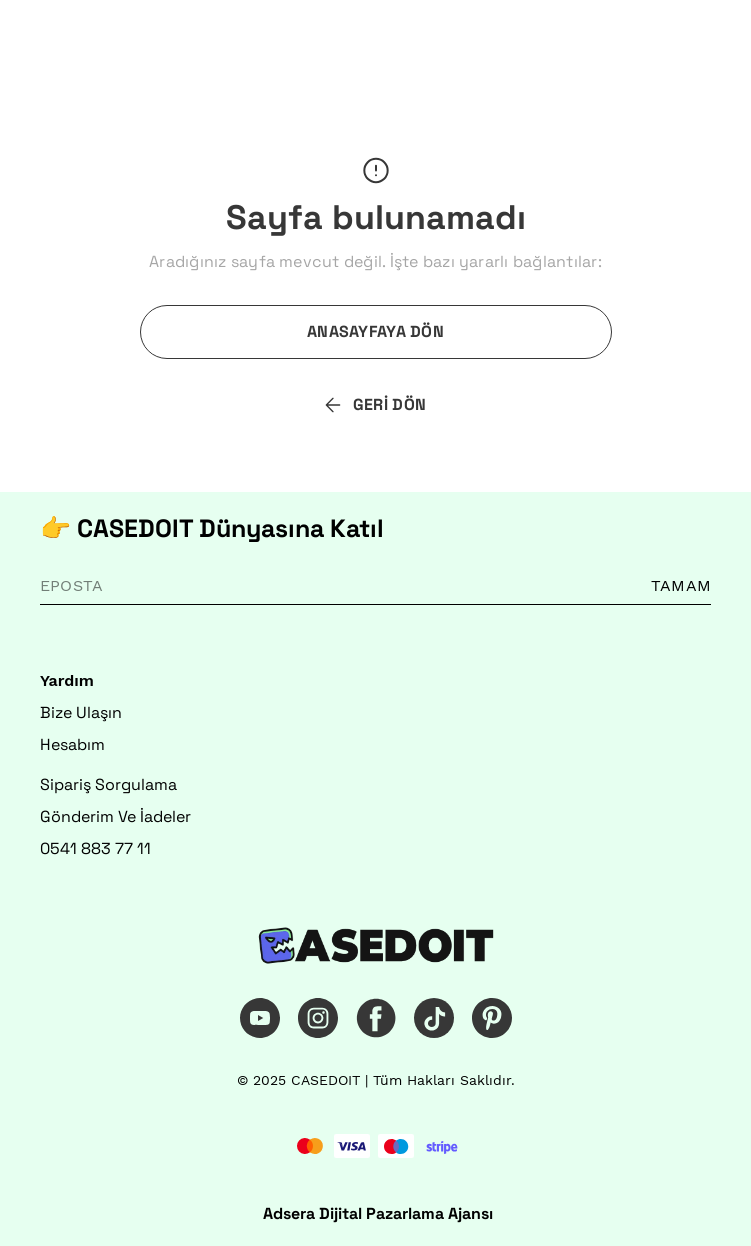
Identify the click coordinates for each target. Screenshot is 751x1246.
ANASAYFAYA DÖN (375, 331)
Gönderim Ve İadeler (115, 816)
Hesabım (72, 744)
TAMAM (681, 585)
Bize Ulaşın (81, 712)
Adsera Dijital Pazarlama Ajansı (378, 1213)
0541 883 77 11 (95, 848)
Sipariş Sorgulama (108, 784)
